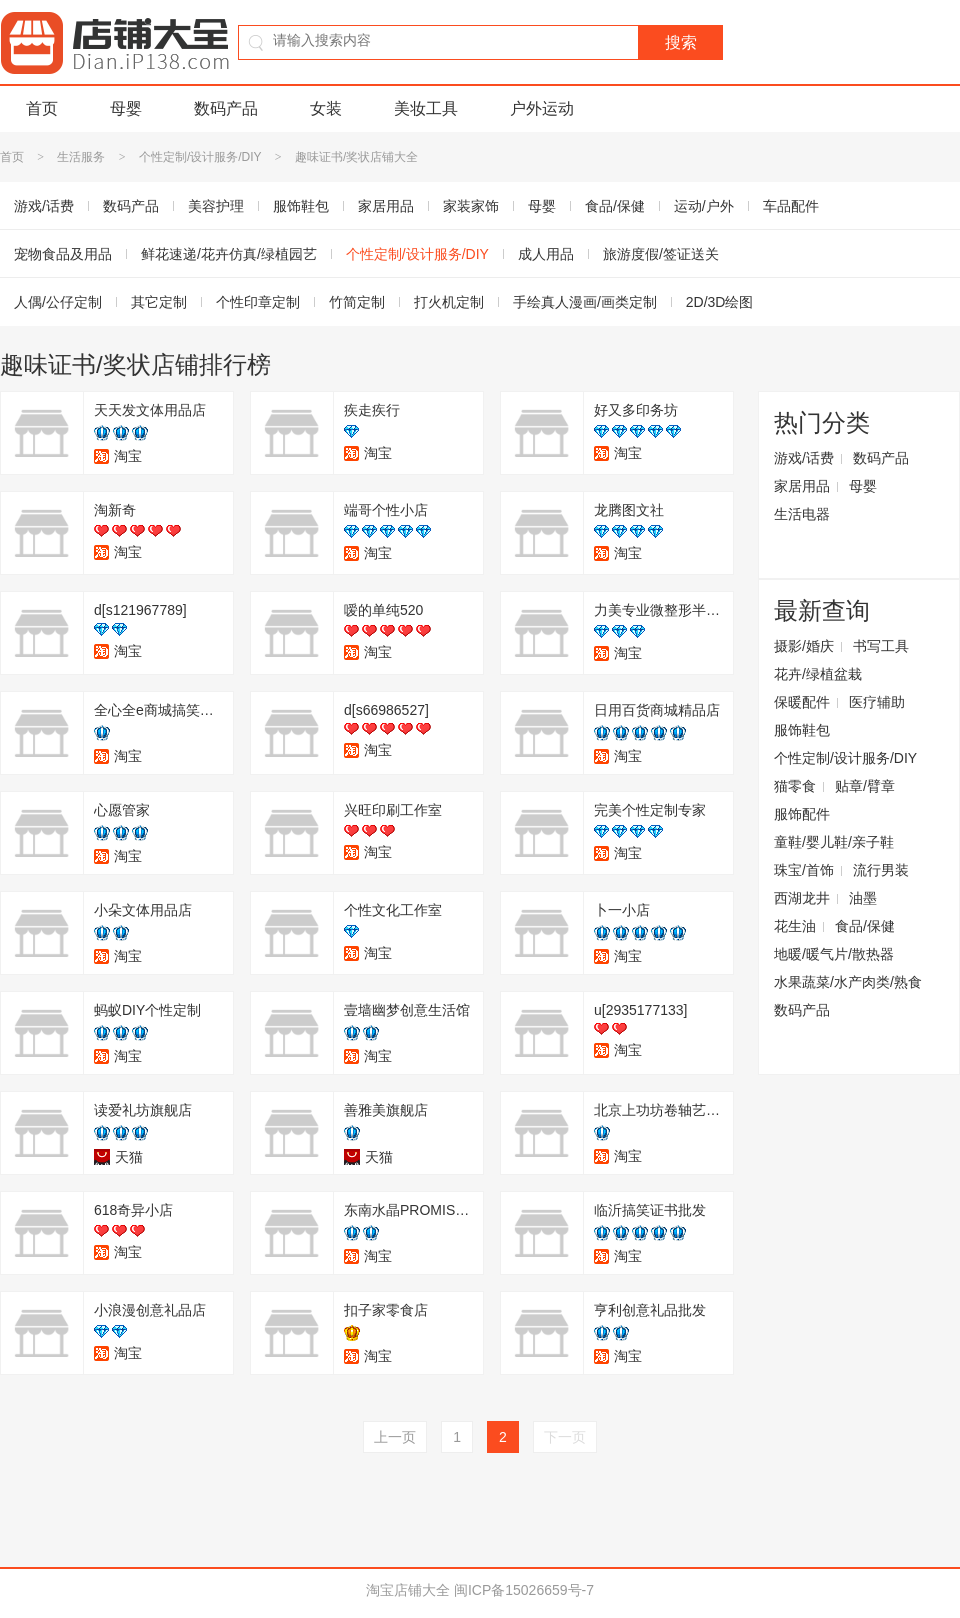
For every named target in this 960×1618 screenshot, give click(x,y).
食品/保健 (615, 206)
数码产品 (226, 108)
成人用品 (546, 254)
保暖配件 (802, 702)
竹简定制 (357, 302)
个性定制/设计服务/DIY (200, 157)
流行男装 (881, 870)
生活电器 (802, 514)
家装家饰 (471, 206)
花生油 (795, 926)
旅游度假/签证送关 (661, 254)
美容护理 (216, 206)
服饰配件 (802, 814)
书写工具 (881, 646)
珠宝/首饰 (804, 870)
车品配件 (791, 206)
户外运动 (542, 108)
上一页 (395, 1437)
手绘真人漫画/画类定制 (585, 302)
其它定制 (159, 302)
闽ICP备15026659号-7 (524, 1590)
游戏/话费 (804, 458)
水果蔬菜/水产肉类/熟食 (848, 982)
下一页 (565, 1437)
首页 (42, 108)
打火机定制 (449, 302)
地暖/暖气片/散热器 (834, 954)
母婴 (126, 108)
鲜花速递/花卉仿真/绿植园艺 (229, 254)
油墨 (863, 898)
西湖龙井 (802, 898)
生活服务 (81, 157)
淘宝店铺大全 (408, 1590)
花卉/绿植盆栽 (818, 674)
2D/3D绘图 (720, 302)
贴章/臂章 (865, 786)
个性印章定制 (258, 302)
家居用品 (386, 206)
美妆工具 (426, 108)
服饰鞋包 (301, 206)
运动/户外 (704, 206)
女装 (326, 108)
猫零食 (795, 786)
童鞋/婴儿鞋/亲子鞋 (834, 842)
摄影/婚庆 (804, 646)
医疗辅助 (877, 702)
